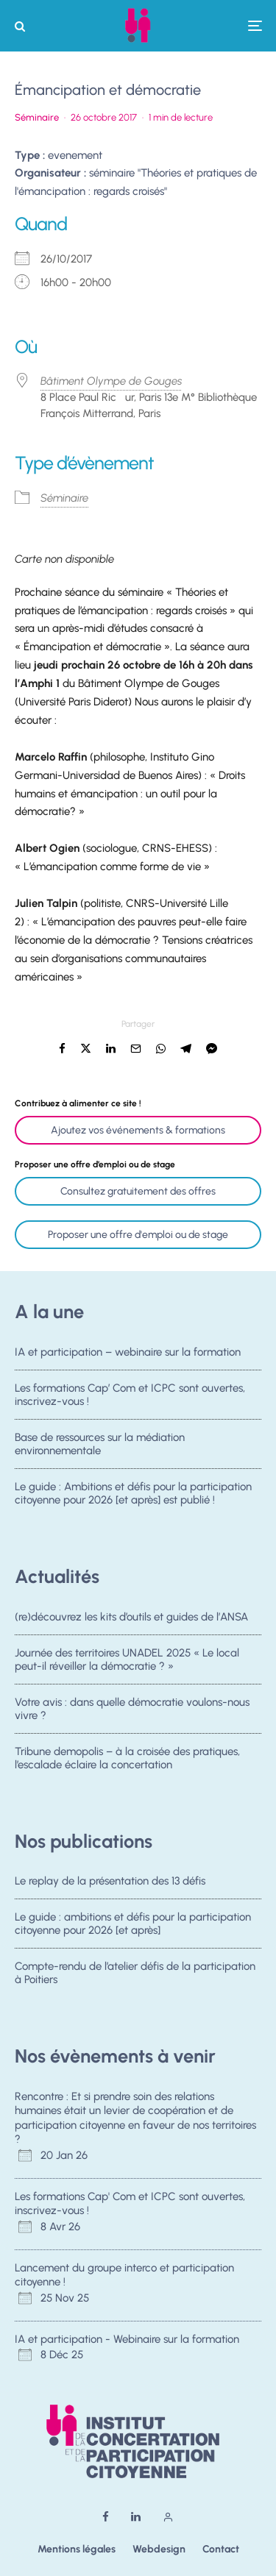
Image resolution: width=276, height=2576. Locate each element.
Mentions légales (77, 2549)
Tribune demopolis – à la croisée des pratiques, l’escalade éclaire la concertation (127, 1761)
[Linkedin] (136, 2516)
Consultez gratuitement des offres (138, 1191)
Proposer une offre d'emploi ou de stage (138, 1234)
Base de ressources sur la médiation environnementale (100, 1444)
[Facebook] (105, 2516)
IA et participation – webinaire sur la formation (128, 1352)
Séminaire (37, 117)
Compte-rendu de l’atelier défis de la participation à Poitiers (135, 1973)
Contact (220, 2549)
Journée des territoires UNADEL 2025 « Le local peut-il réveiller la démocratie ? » (127, 1659)
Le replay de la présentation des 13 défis (110, 1880)
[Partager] (62, 1048)
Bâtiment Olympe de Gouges (111, 381)
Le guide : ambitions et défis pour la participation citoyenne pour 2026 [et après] (133, 1923)
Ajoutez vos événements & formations (138, 1130)
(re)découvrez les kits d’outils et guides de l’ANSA (131, 1616)
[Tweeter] (85, 1048)
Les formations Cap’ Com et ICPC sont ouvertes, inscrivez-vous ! (130, 1394)
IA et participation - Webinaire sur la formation (127, 2339)
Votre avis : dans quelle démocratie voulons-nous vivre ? (132, 1709)
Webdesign (158, 2549)
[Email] (135, 1048)
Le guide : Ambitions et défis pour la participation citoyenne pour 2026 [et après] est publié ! (133, 1497)
